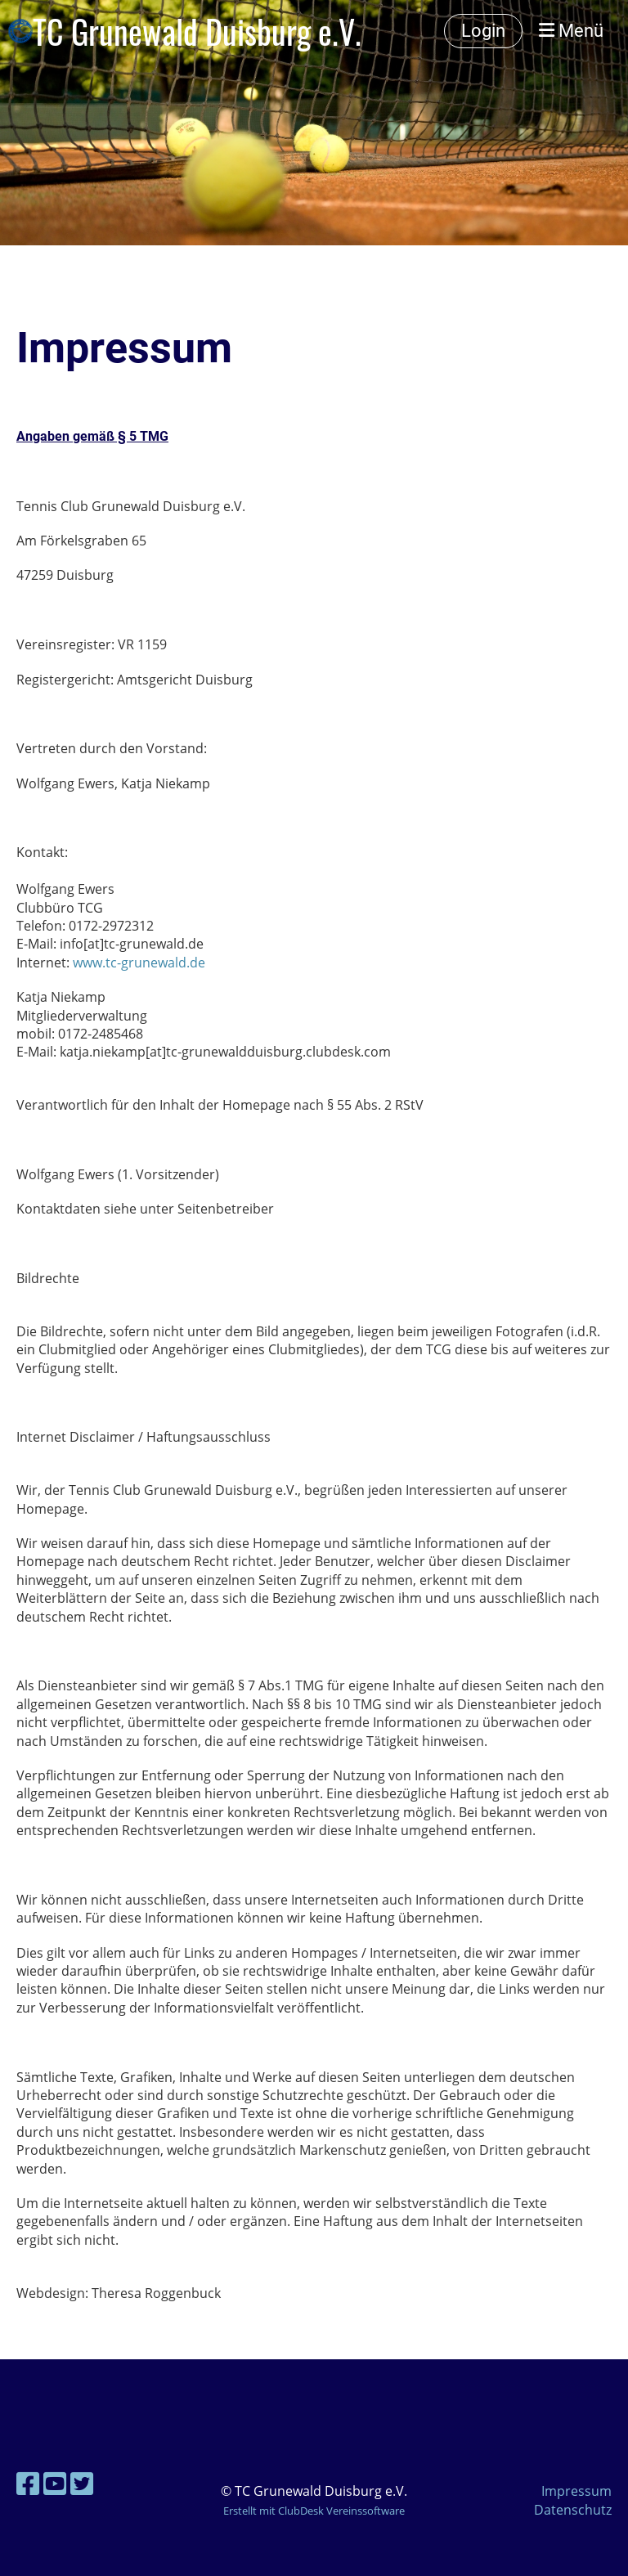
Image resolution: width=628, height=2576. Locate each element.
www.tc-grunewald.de (139, 963)
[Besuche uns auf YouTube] (54, 2483)
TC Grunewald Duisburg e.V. (197, 31)
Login (483, 30)
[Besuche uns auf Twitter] (81, 2483)
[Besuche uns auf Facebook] (27, 2483)
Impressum (576, 2491)
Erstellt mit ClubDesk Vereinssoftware (314, 2510)
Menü (571, 30)
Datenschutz (573, 2510)
